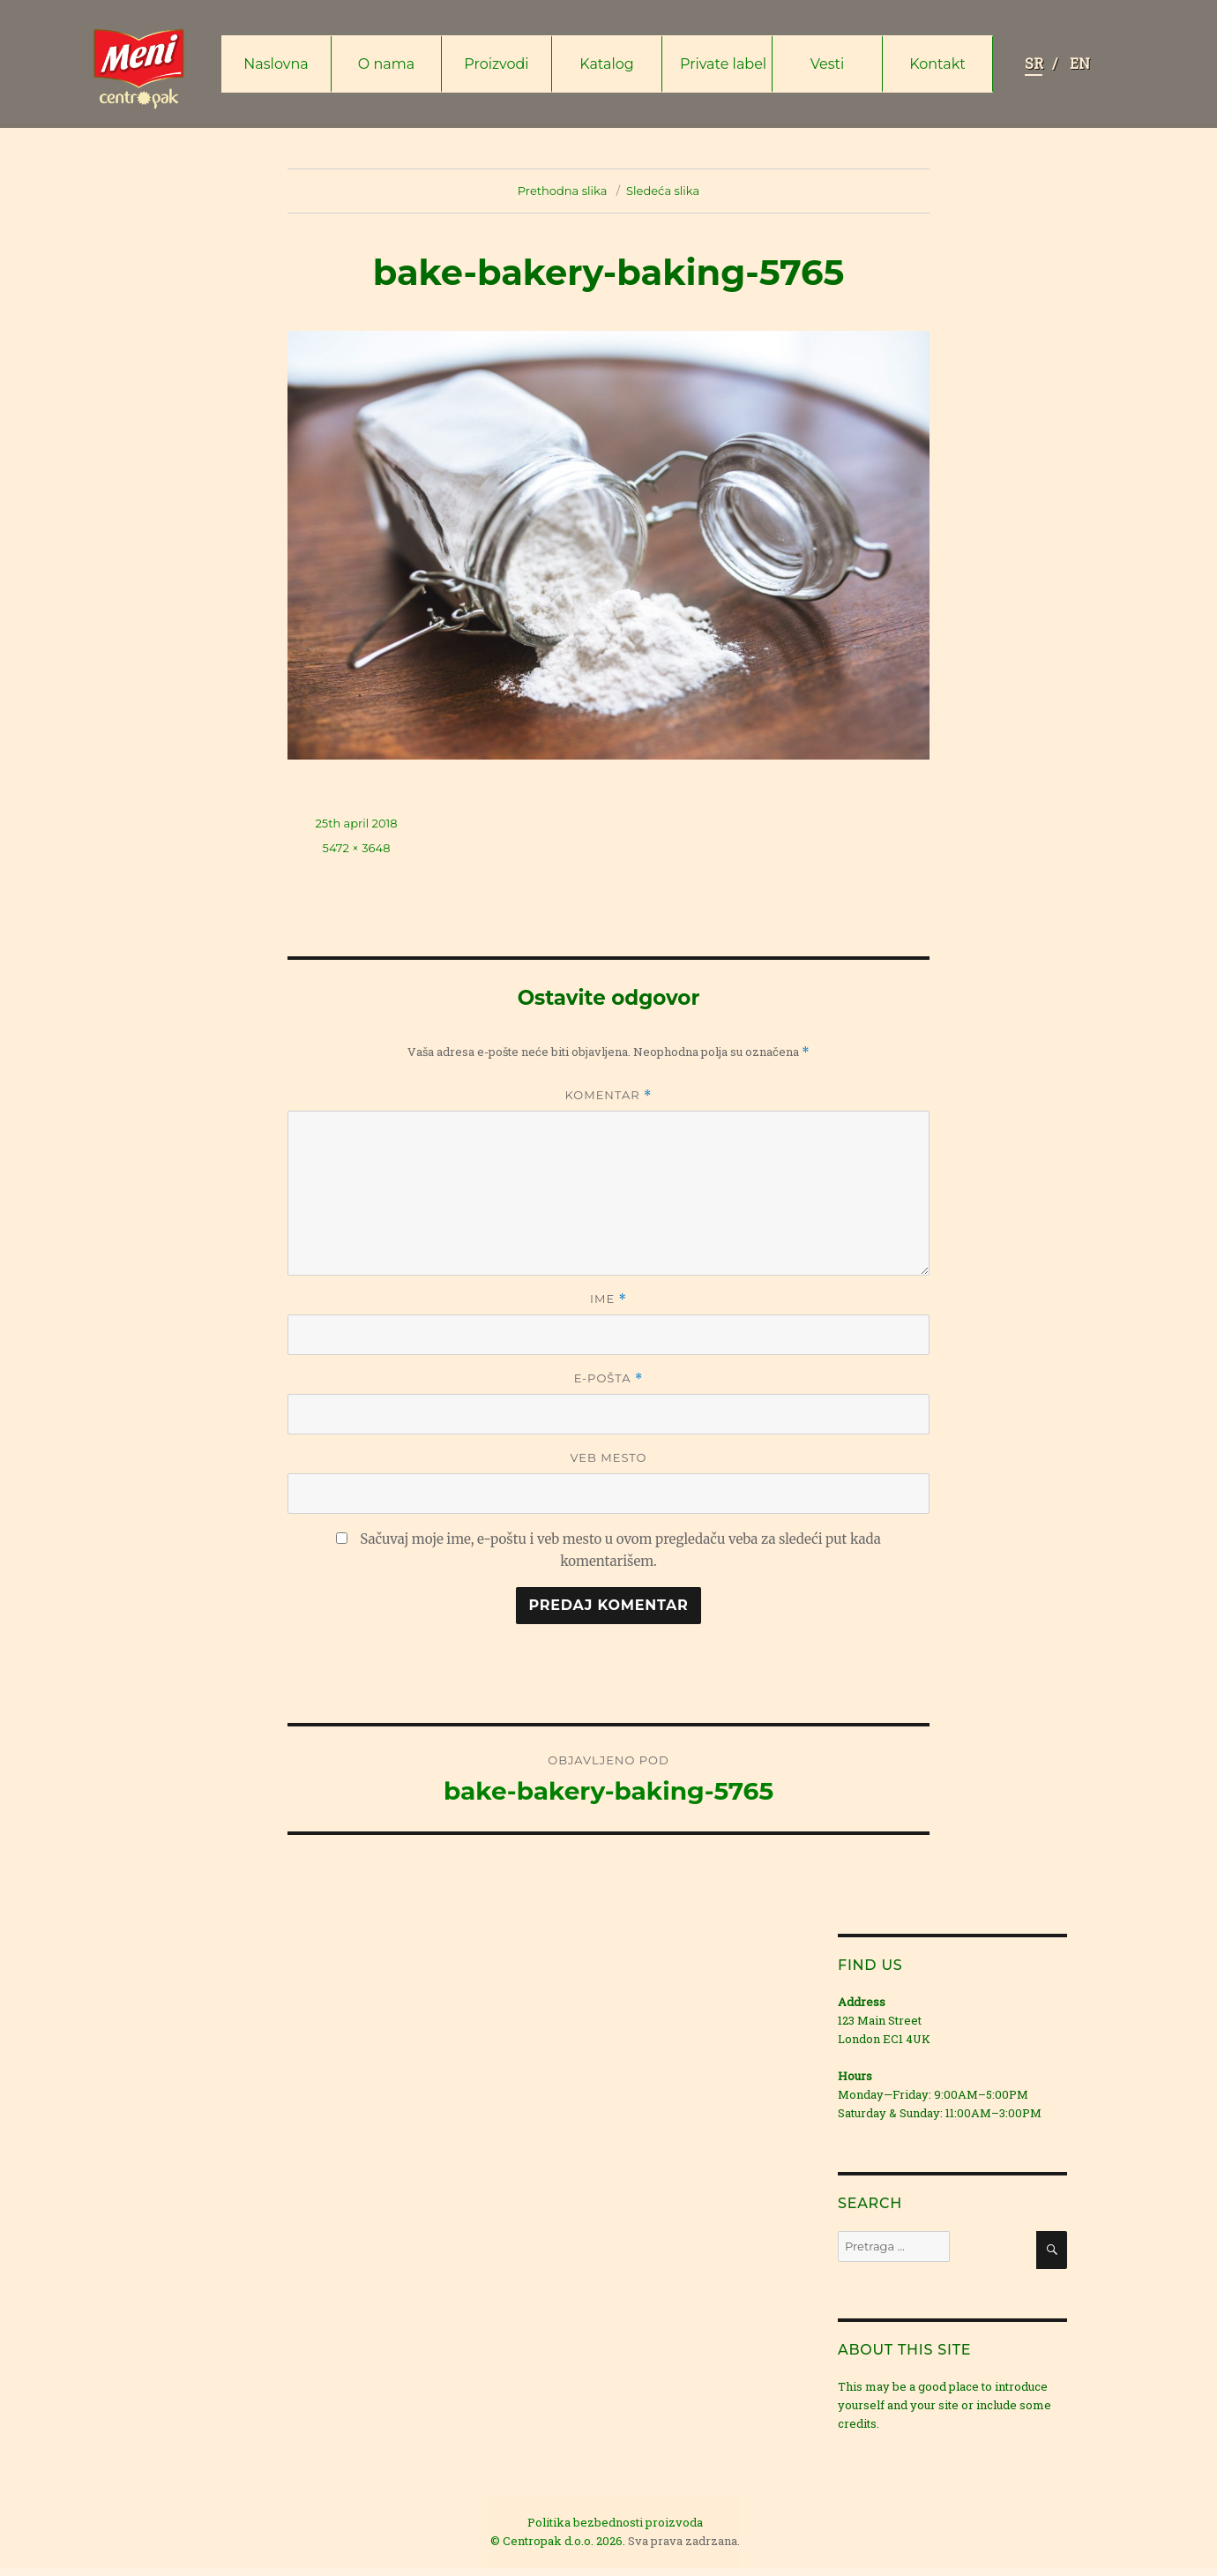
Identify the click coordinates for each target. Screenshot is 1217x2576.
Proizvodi (496, 64)
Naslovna (275, 64)
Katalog (606, 64)
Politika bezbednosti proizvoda (615, 2522)
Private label (723, 64)
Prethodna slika (563, 190)
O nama (386, 64)
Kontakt (937, 64)
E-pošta (609, 1378)
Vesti (827, 64)
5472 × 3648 (357, 848)
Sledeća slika (662, 190)
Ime (608, 1299)
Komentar (609, 1095)
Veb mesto (608, 1457)
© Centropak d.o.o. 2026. (559, 2541)
